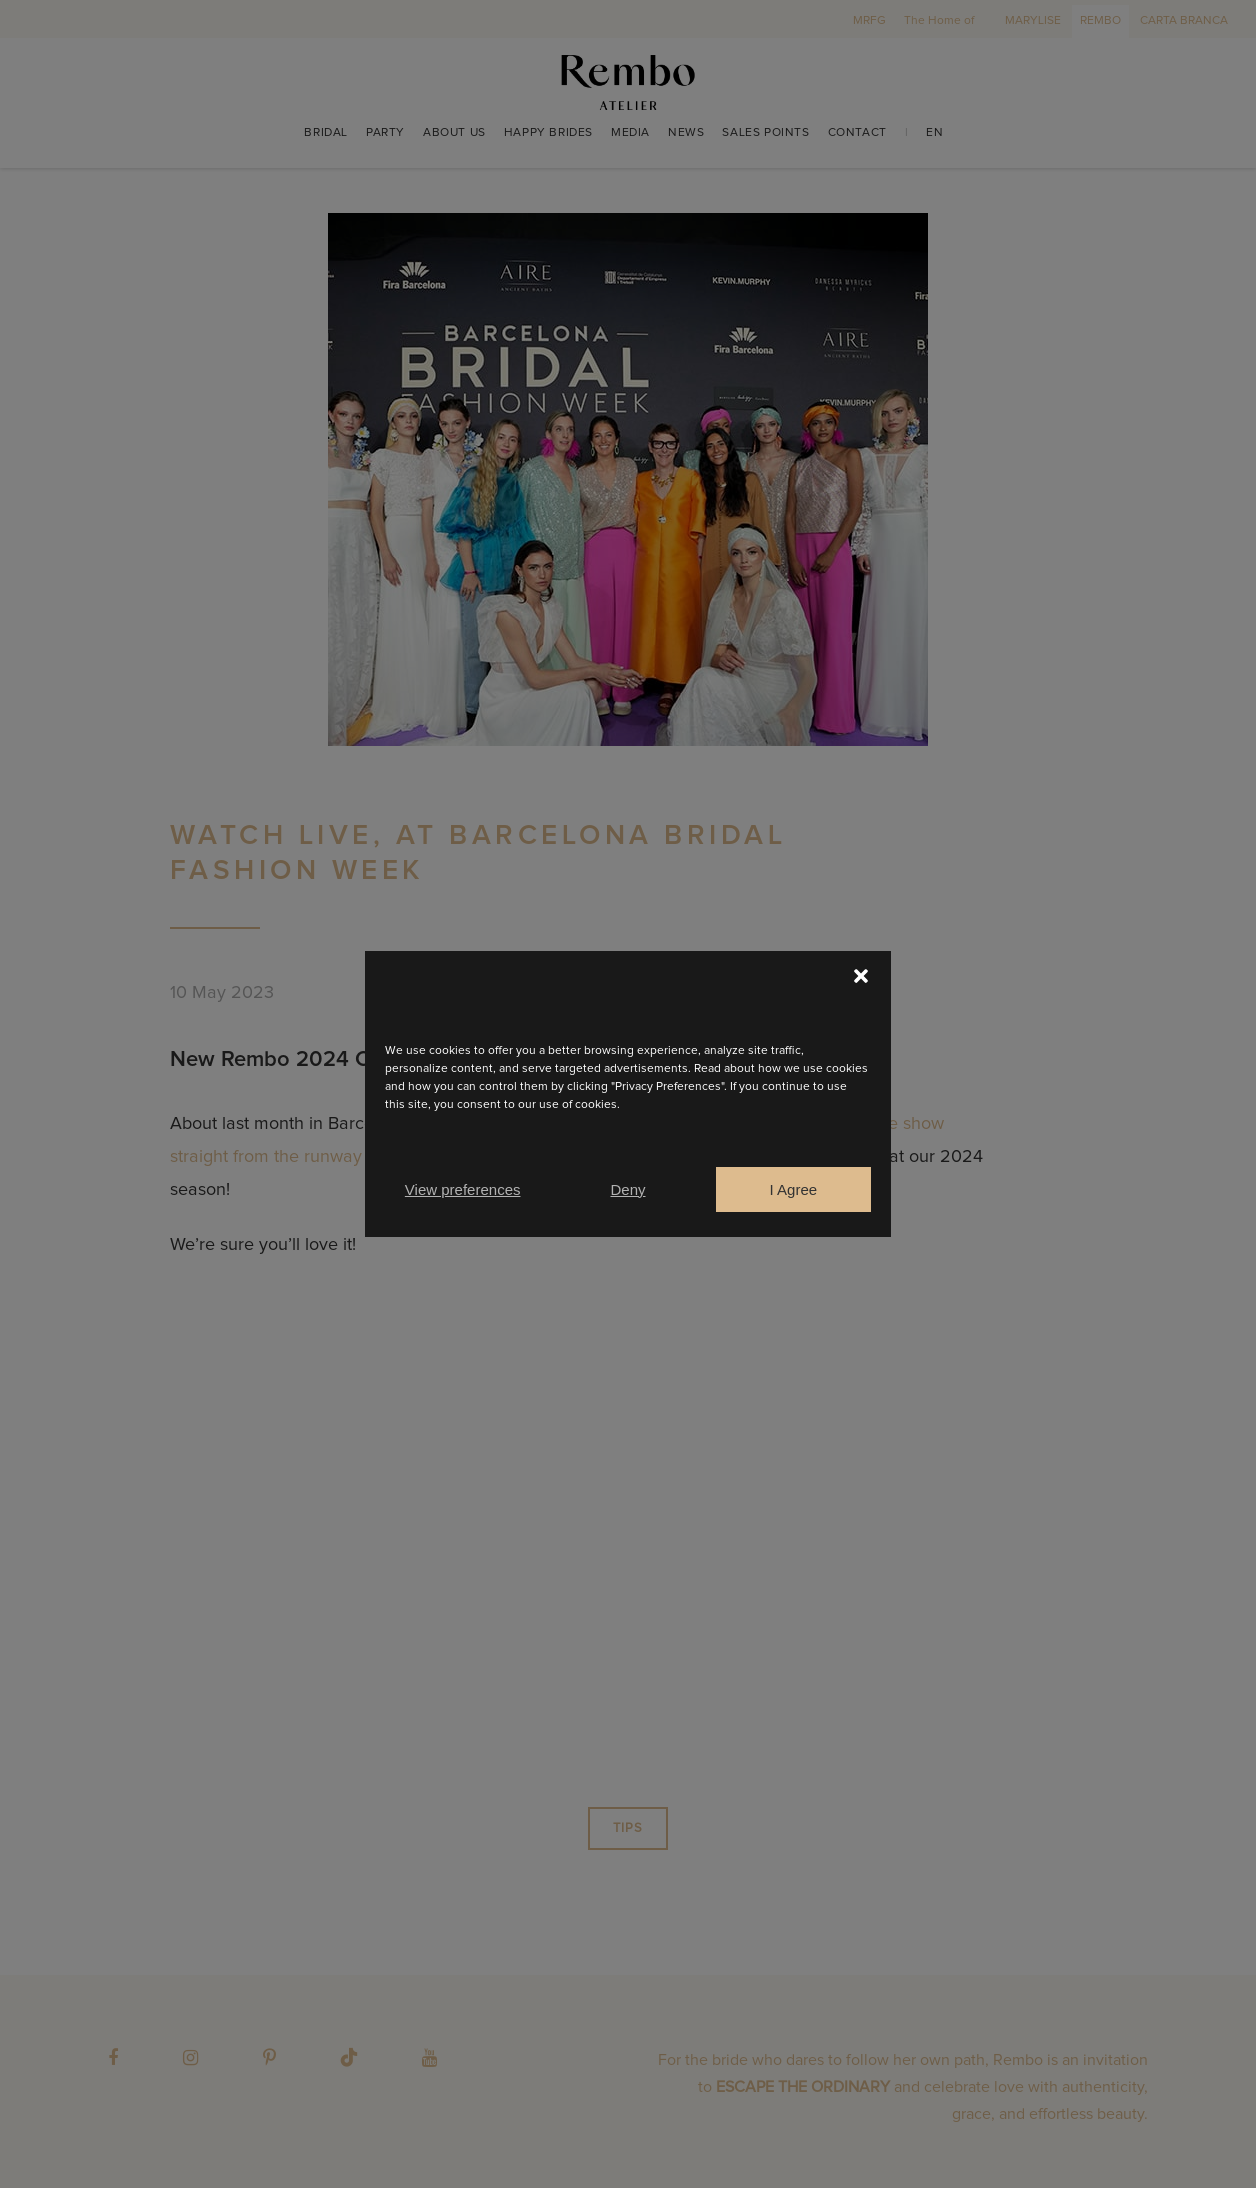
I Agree (794, 1189)
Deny (627, 1189)
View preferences (463, 1189)
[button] (861, 976)
